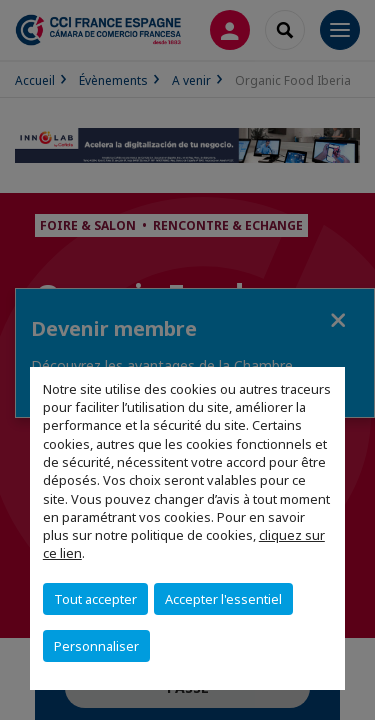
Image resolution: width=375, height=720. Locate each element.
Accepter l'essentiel (223, 599)
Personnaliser (96, 646)
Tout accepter (95, 599)
